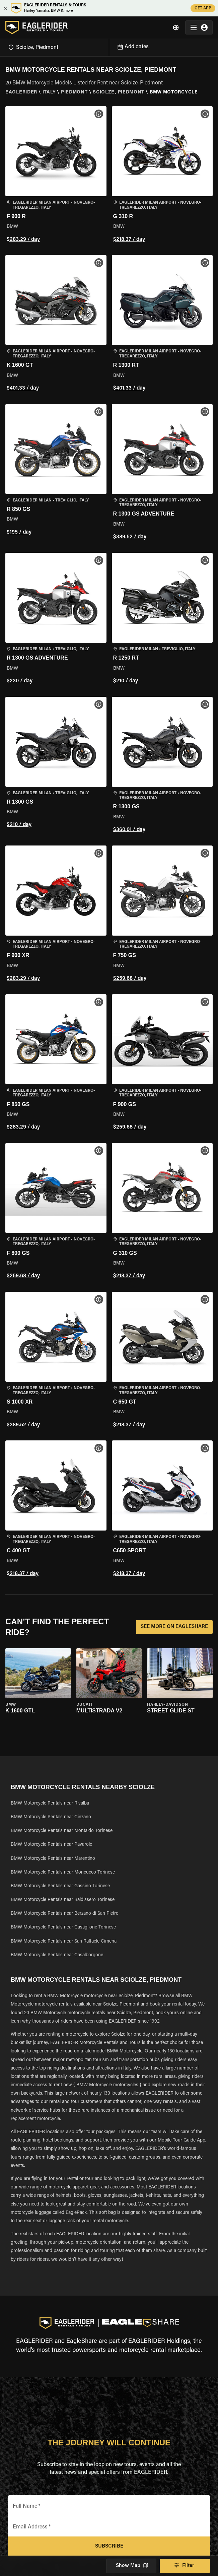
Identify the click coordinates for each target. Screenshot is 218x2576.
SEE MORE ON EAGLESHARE (174, 1627)
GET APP (203, 8)
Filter (185, 2566)
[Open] (109, 46)
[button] (55, 175)
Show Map (131, 2566)
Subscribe (109, 2546)
